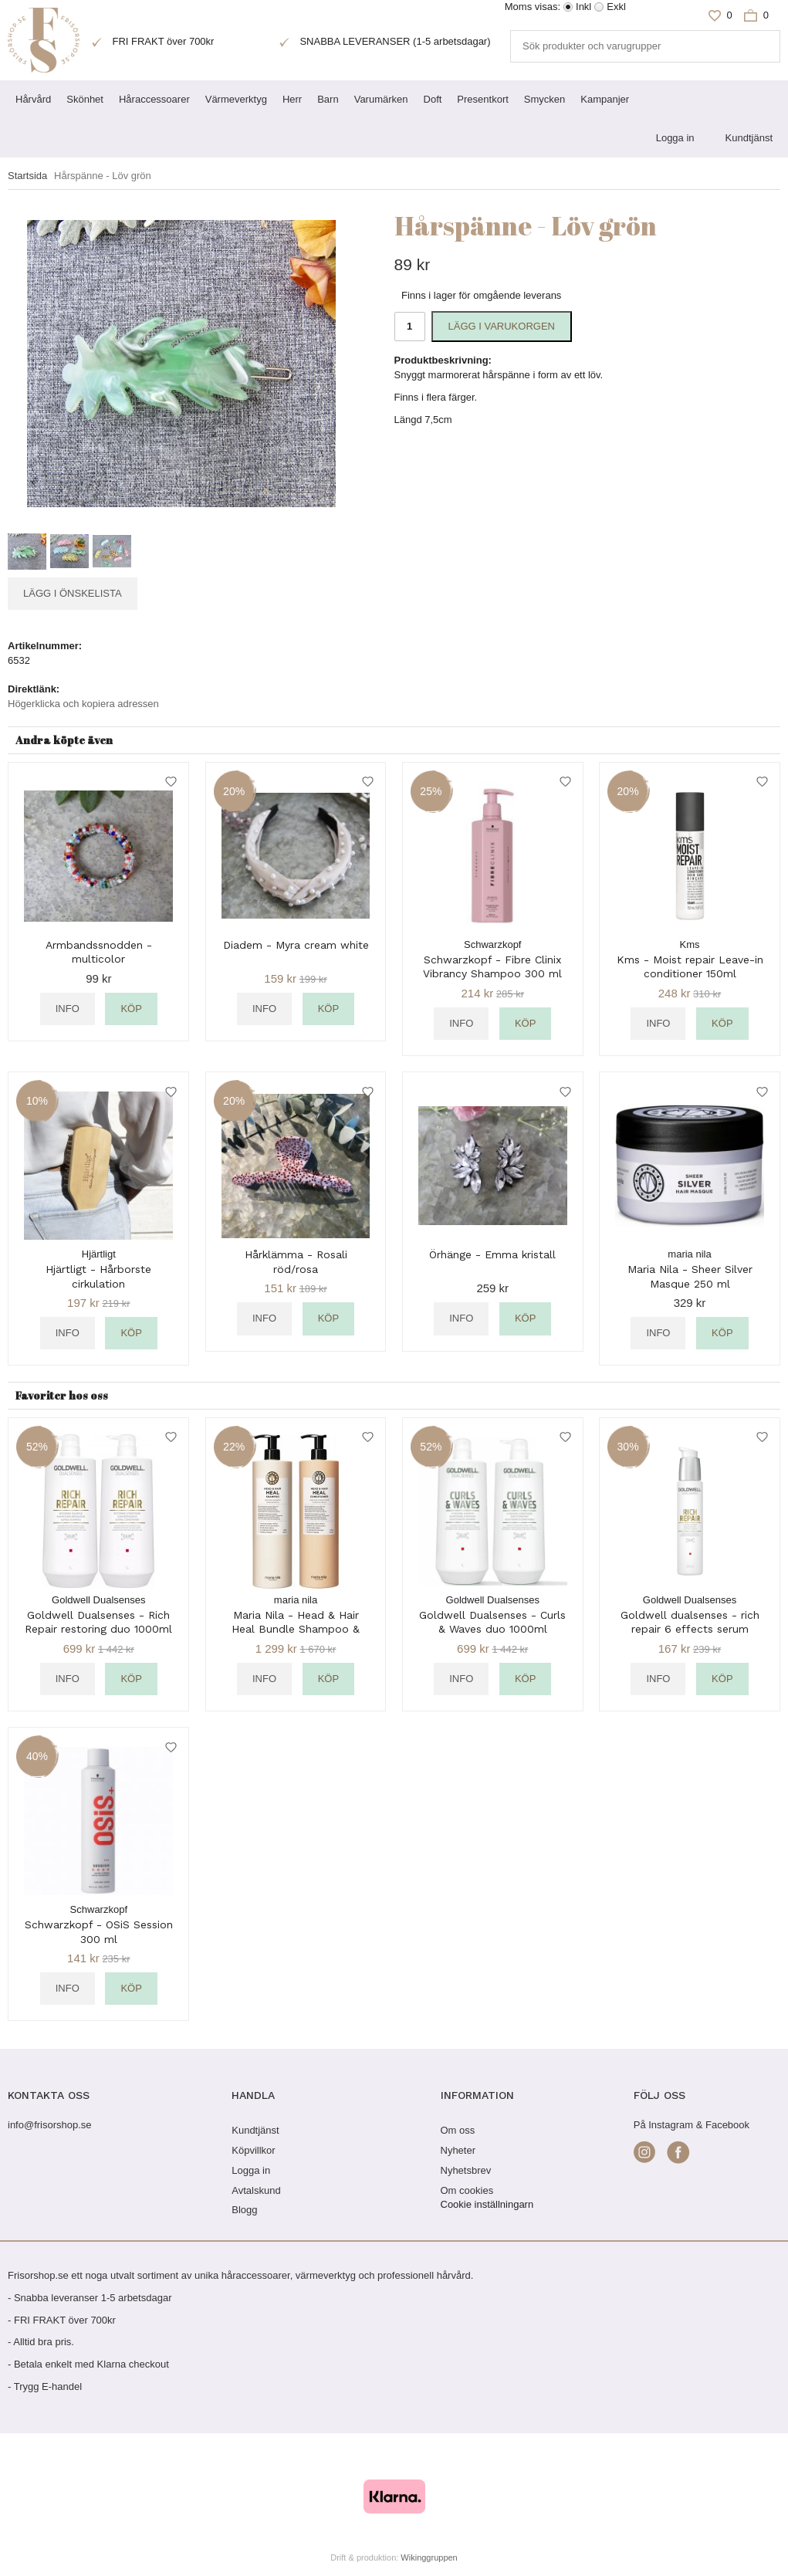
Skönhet (84, 99)
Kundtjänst (749, 138)
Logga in (675, 138)
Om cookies (467, 2190)
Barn (327, 99)
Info (67, 1008)
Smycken (544, 99)
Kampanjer (604, 99)
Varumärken (381, 99)
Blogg (244, 2209)
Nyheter (458, 2150)
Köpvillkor (253, 2150)
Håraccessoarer (154, 99)
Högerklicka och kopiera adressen (83, 703)
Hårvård (33, 99)
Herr (292, 99)
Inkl (583, 6)
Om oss (458, 2130)
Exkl (616, 6)
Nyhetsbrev (466, 2170)
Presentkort (482, 99)
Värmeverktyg (236, 99)
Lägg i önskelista (72, 593)
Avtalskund (256, 2190)
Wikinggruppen (429, 2557)
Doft (433, 99)
